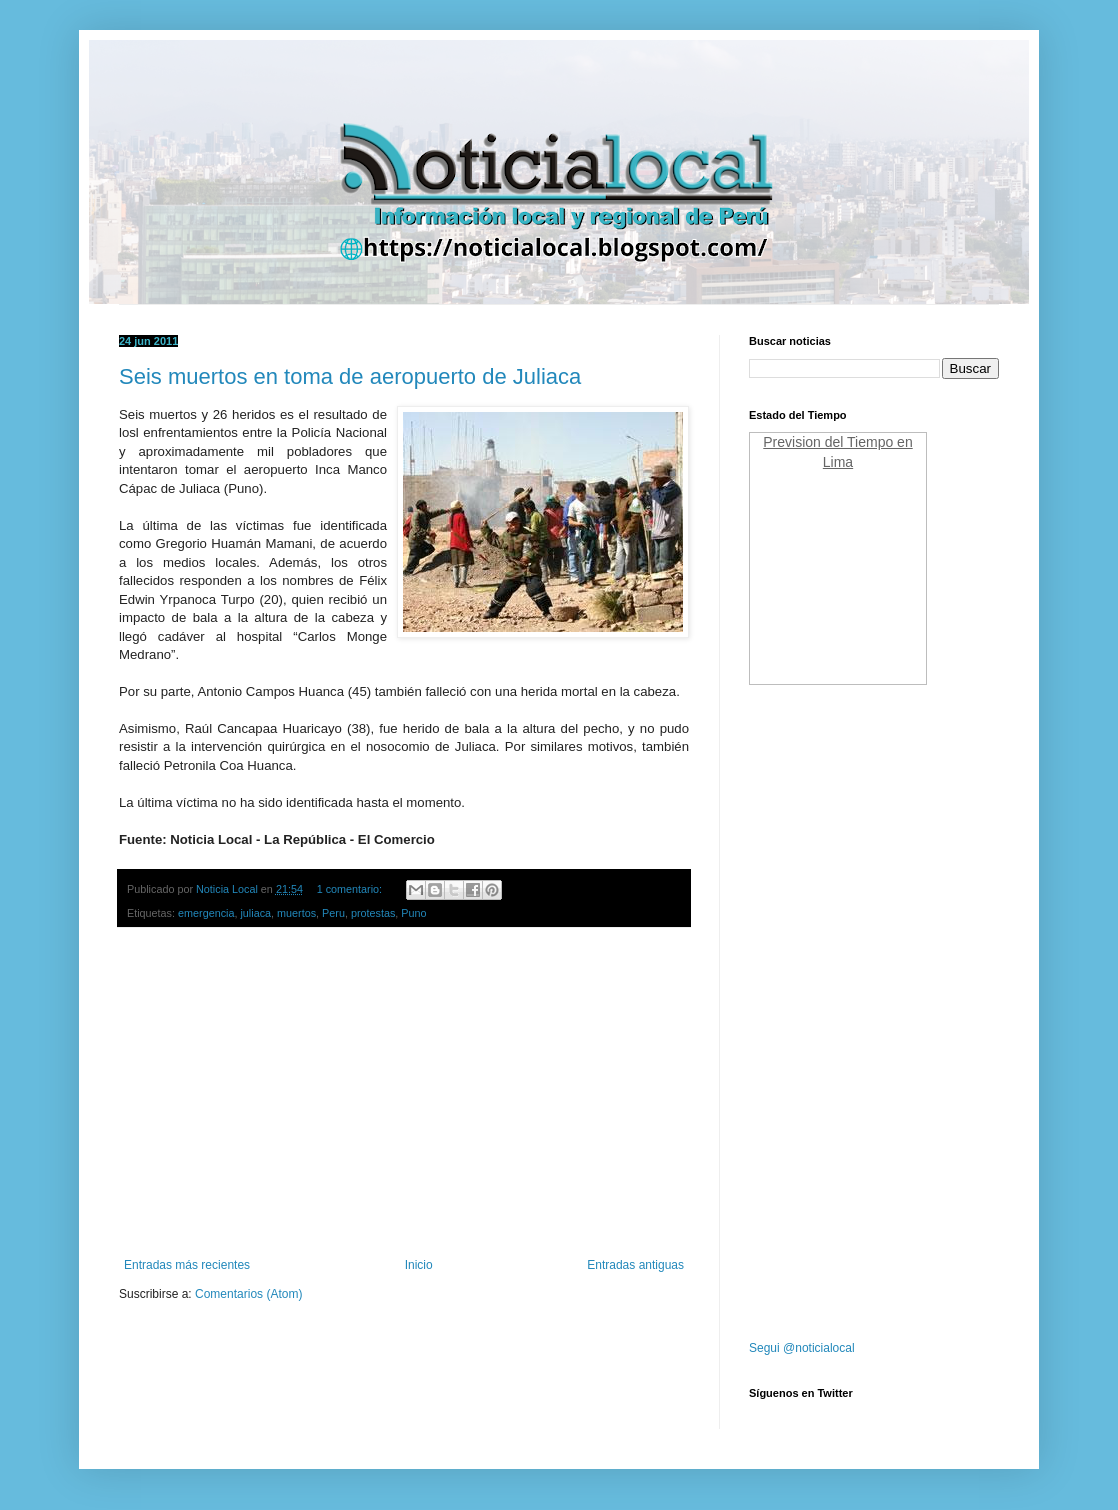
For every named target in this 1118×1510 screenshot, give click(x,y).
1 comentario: (351, 889)
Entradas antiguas (635, 1265)
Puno (413, 913)
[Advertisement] (404, 1093)
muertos (296, 913)
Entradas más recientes (187, 1265)
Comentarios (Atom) (248, 1294)
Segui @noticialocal (802, 1348)
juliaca (255, 913)
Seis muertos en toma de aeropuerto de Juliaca (350, 376)
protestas (373, 913)
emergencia (206, 913)
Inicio (419, 1265)
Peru (333, 913)
